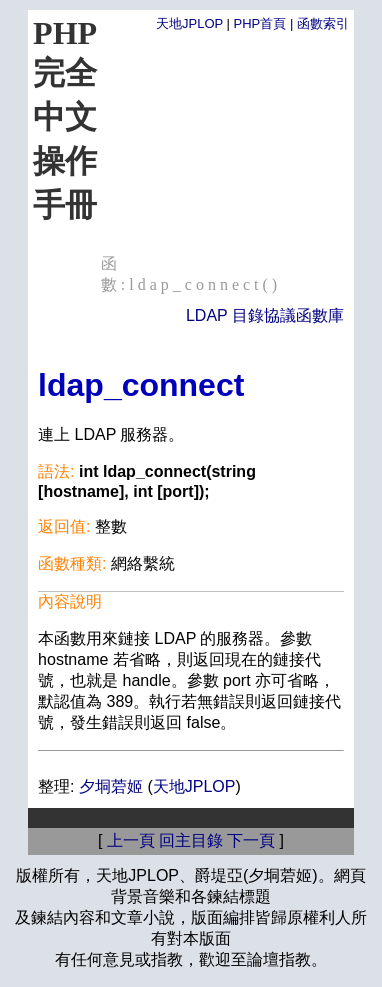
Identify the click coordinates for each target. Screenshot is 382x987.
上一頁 (131, 840)
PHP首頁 (260, 23)
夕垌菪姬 (111, 786)
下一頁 (251, 840)
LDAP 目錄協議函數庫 (265, 315)
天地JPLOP (189, 23)
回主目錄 (191, 840)
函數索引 (323, 23)
